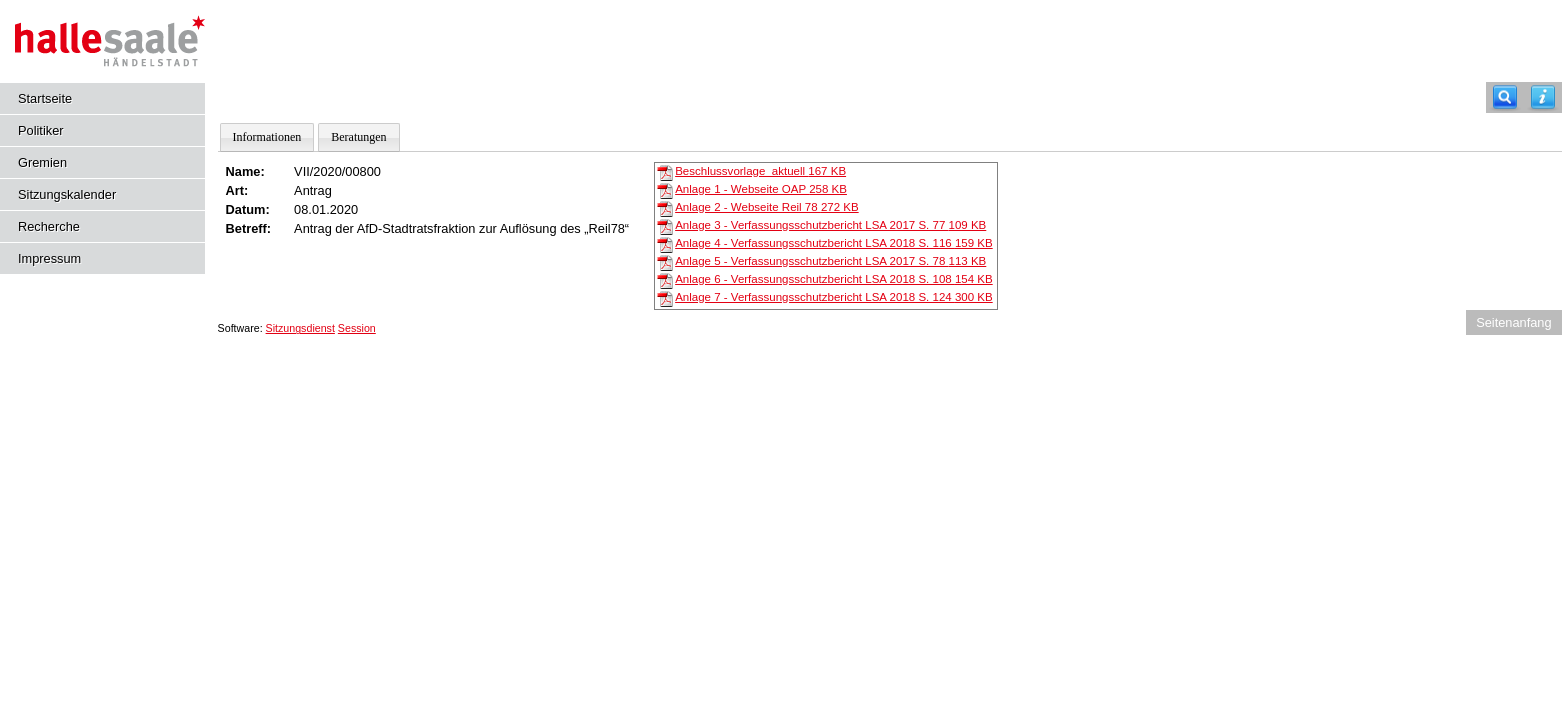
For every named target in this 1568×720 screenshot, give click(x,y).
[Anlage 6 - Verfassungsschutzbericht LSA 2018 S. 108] (665, 280)
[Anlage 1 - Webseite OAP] (665, 190)
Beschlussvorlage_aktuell (760, 171)
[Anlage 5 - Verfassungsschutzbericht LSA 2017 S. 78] (665, 262)
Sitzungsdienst (300, 328)
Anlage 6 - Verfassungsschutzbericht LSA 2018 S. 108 (834, 279)
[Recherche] (1505, 97)
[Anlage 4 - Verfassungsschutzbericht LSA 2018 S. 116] (665, 244)
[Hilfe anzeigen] (1543, 97)
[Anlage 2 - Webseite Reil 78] (665, 208)
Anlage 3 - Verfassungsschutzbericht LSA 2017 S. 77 (830, 225)
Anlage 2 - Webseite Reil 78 (767, 207)
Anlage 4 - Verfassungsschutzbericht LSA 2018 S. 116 (834, 243)
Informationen (267, 137)
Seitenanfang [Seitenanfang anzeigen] (1513, 322)
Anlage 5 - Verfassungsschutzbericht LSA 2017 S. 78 (830, 261)
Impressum (49, 258)
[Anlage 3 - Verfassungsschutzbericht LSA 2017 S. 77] (665, 226)
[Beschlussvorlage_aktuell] (665, 172)
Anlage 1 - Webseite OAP (761, 189)
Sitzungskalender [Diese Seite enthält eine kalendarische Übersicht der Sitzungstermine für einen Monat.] (67, 194)
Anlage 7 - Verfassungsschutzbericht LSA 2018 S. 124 (834, 297)
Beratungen (358, 137)
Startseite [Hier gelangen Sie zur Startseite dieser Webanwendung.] (45, 98)
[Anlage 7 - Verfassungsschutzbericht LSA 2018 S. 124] (665, 298)
